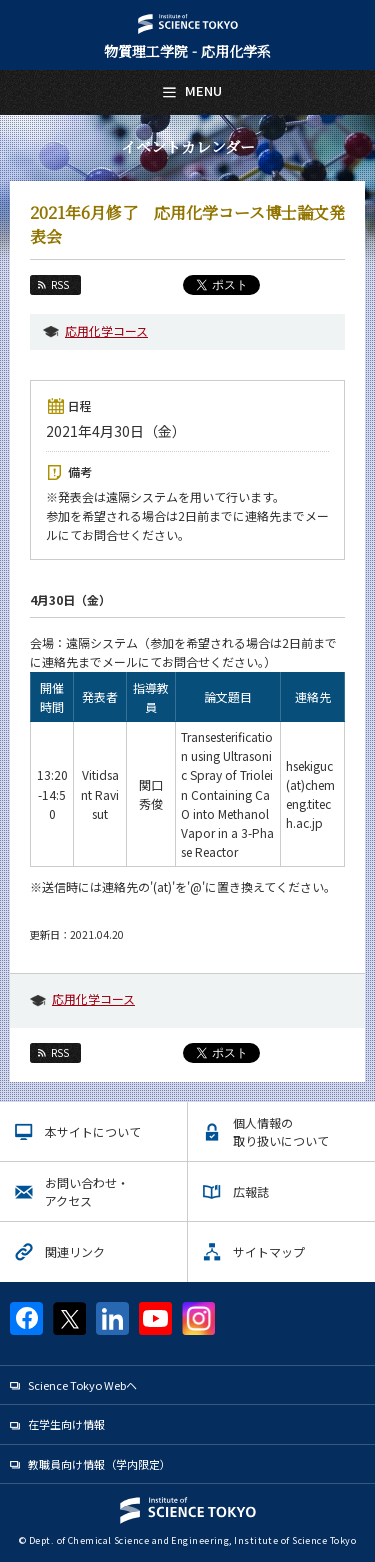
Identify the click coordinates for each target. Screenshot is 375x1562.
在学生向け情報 (66, 1424)
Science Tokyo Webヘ (82, 1385)
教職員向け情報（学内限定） (99, 1464)
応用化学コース (106, 330)
